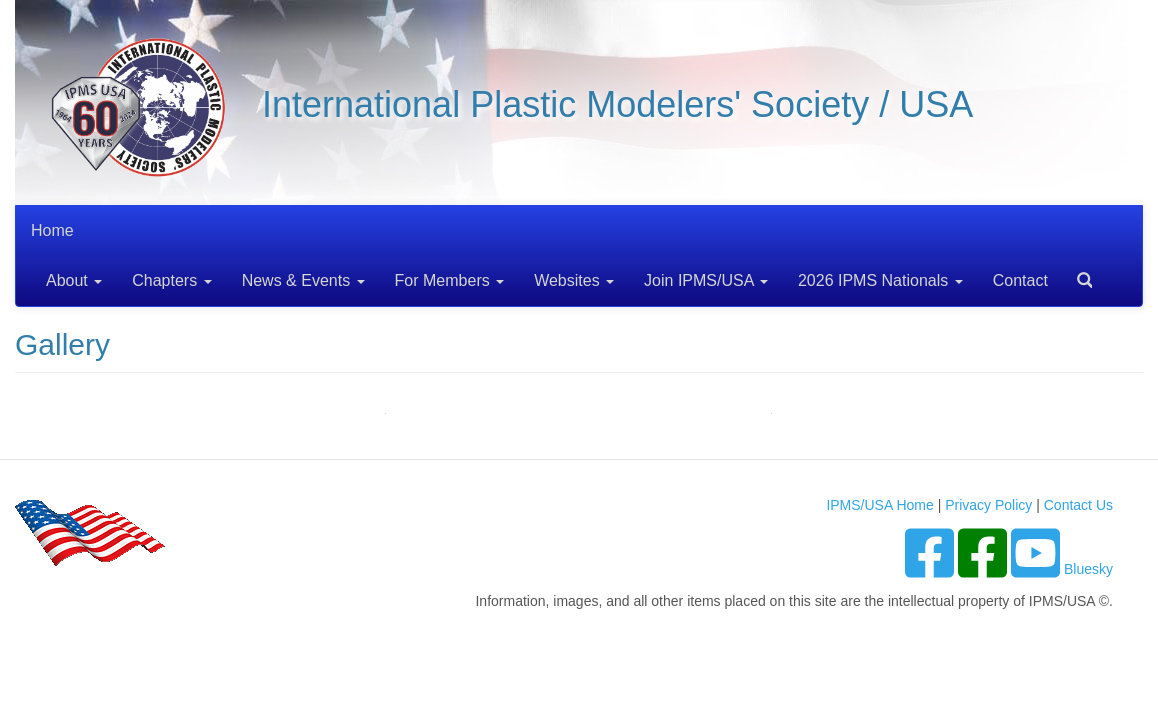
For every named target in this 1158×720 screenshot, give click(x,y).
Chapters (171, 280)
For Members (450, 280)
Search (1077, 273)
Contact (1020, 280)
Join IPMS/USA (706, 280)
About (74, 280)
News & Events (303, 280)
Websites (574, 280)
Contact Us (1078, 505)
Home (52, 230)
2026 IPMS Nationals (880, 280)
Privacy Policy (988, 505)
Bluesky (1088, 569)
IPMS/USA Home (879, 505)
